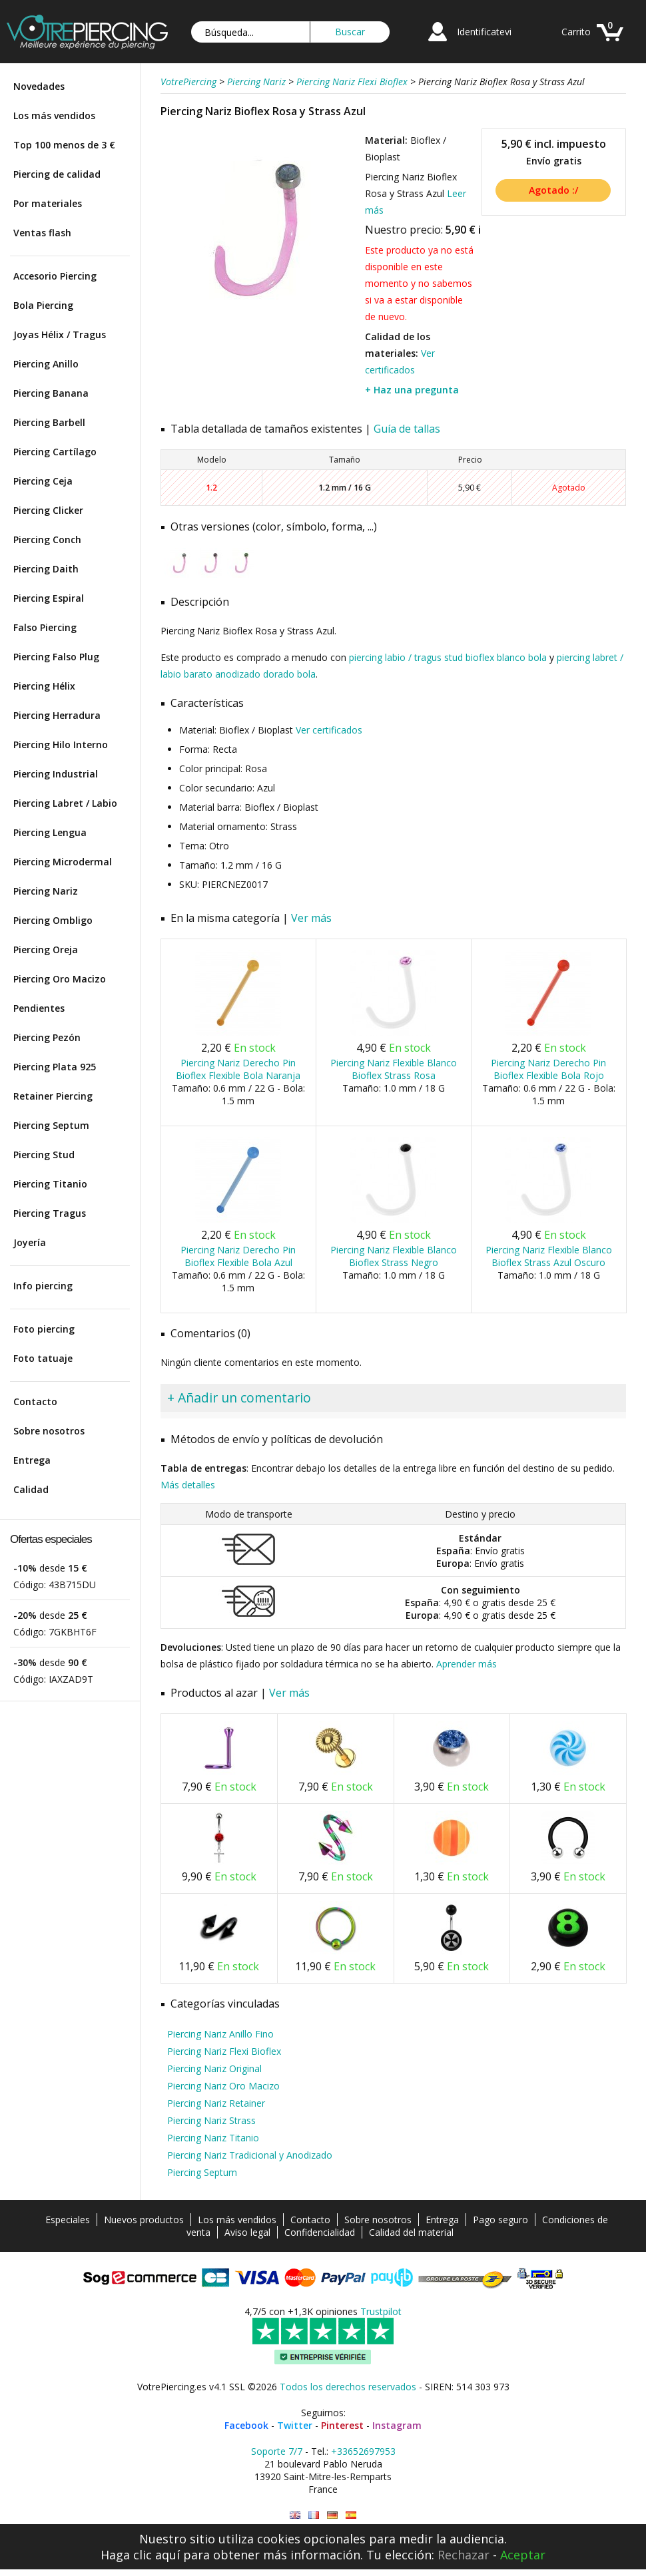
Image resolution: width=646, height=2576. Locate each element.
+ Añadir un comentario (239, 1397)
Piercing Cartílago (55, 451)
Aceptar (522, 2555)
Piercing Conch (47, 539)
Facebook (246, 2425)
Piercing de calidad (57, 174)
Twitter (294, 2425)
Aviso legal (247, 2232)
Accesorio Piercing (55, 276)
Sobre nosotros (49, 1430)
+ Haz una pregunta (412, 389)
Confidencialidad (319, 2232)
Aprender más (466, 1663)
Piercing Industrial (55, 773)
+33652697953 (363, 2451)
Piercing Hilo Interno (60, 744)
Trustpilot (381, 2311)
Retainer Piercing (53, 1096)
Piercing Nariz (45, 891)
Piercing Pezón (47, 1037)
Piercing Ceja (43, 481)
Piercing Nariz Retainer (216, 2103)
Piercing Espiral (48, 598)
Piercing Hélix (44, 686)
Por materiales (47, 203)
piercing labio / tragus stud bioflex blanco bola (448, 657)
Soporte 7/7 (276, 2451)
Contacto (35, 1401)
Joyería (29, 1242)
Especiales (67, 2219)
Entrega (32, 1460)
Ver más (311, 918)
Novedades (39, 86)
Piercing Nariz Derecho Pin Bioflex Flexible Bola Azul (238, 1256)
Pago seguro (500, 2219)
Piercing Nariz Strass (211, 2120)
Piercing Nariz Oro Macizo (223, 2085)
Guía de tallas (407, 428)
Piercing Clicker (48, 510)
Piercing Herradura (57, 715)
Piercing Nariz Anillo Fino (220, 2034)
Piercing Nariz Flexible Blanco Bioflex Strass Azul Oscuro (548, 1256)
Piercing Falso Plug (56, 656)
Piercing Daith (46, 568)
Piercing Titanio (50, 1184)
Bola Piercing (43, 305)
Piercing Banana (51, 393)
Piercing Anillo (46, 363)
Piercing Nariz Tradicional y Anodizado (249, 2155)
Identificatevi (484, 31)
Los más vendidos (54, 115)
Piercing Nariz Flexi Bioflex (224, 2051)
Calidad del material (411, 2232)
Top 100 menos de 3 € (64, 144)
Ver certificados (329, 730)
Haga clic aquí (140, 2555)
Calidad (31, 1489)
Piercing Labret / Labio (65, 803)
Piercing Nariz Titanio (213, 2137)
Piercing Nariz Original (214, 2068)
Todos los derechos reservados (348, 2386)
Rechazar (463, 2555)
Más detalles (188, 1484)
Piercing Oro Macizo (59, 978)
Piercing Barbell (49, 422)
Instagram (397, 2425)
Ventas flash (42, 232)
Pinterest (342, 2425)
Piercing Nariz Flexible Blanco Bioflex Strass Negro (393, 1256)
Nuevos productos (144, 2219)
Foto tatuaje (43, 1358)
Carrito (576, 31)
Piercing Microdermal (62, 861)
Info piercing (43, 1285)
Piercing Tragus (49, 1213)
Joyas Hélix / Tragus (59, 334)
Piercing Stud (44, 1154)
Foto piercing (44, 1329)
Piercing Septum (51, 1125)
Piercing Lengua (50, 832)
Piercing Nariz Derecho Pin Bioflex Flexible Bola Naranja (238, 1069)
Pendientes (39, 1008)
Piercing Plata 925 (54, 1066)
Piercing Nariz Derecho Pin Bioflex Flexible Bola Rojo (548, 1069)
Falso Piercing (45, 627)
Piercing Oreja (45, 949)
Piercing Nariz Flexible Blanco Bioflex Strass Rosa (393, 1069)
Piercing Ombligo (53, 920)
